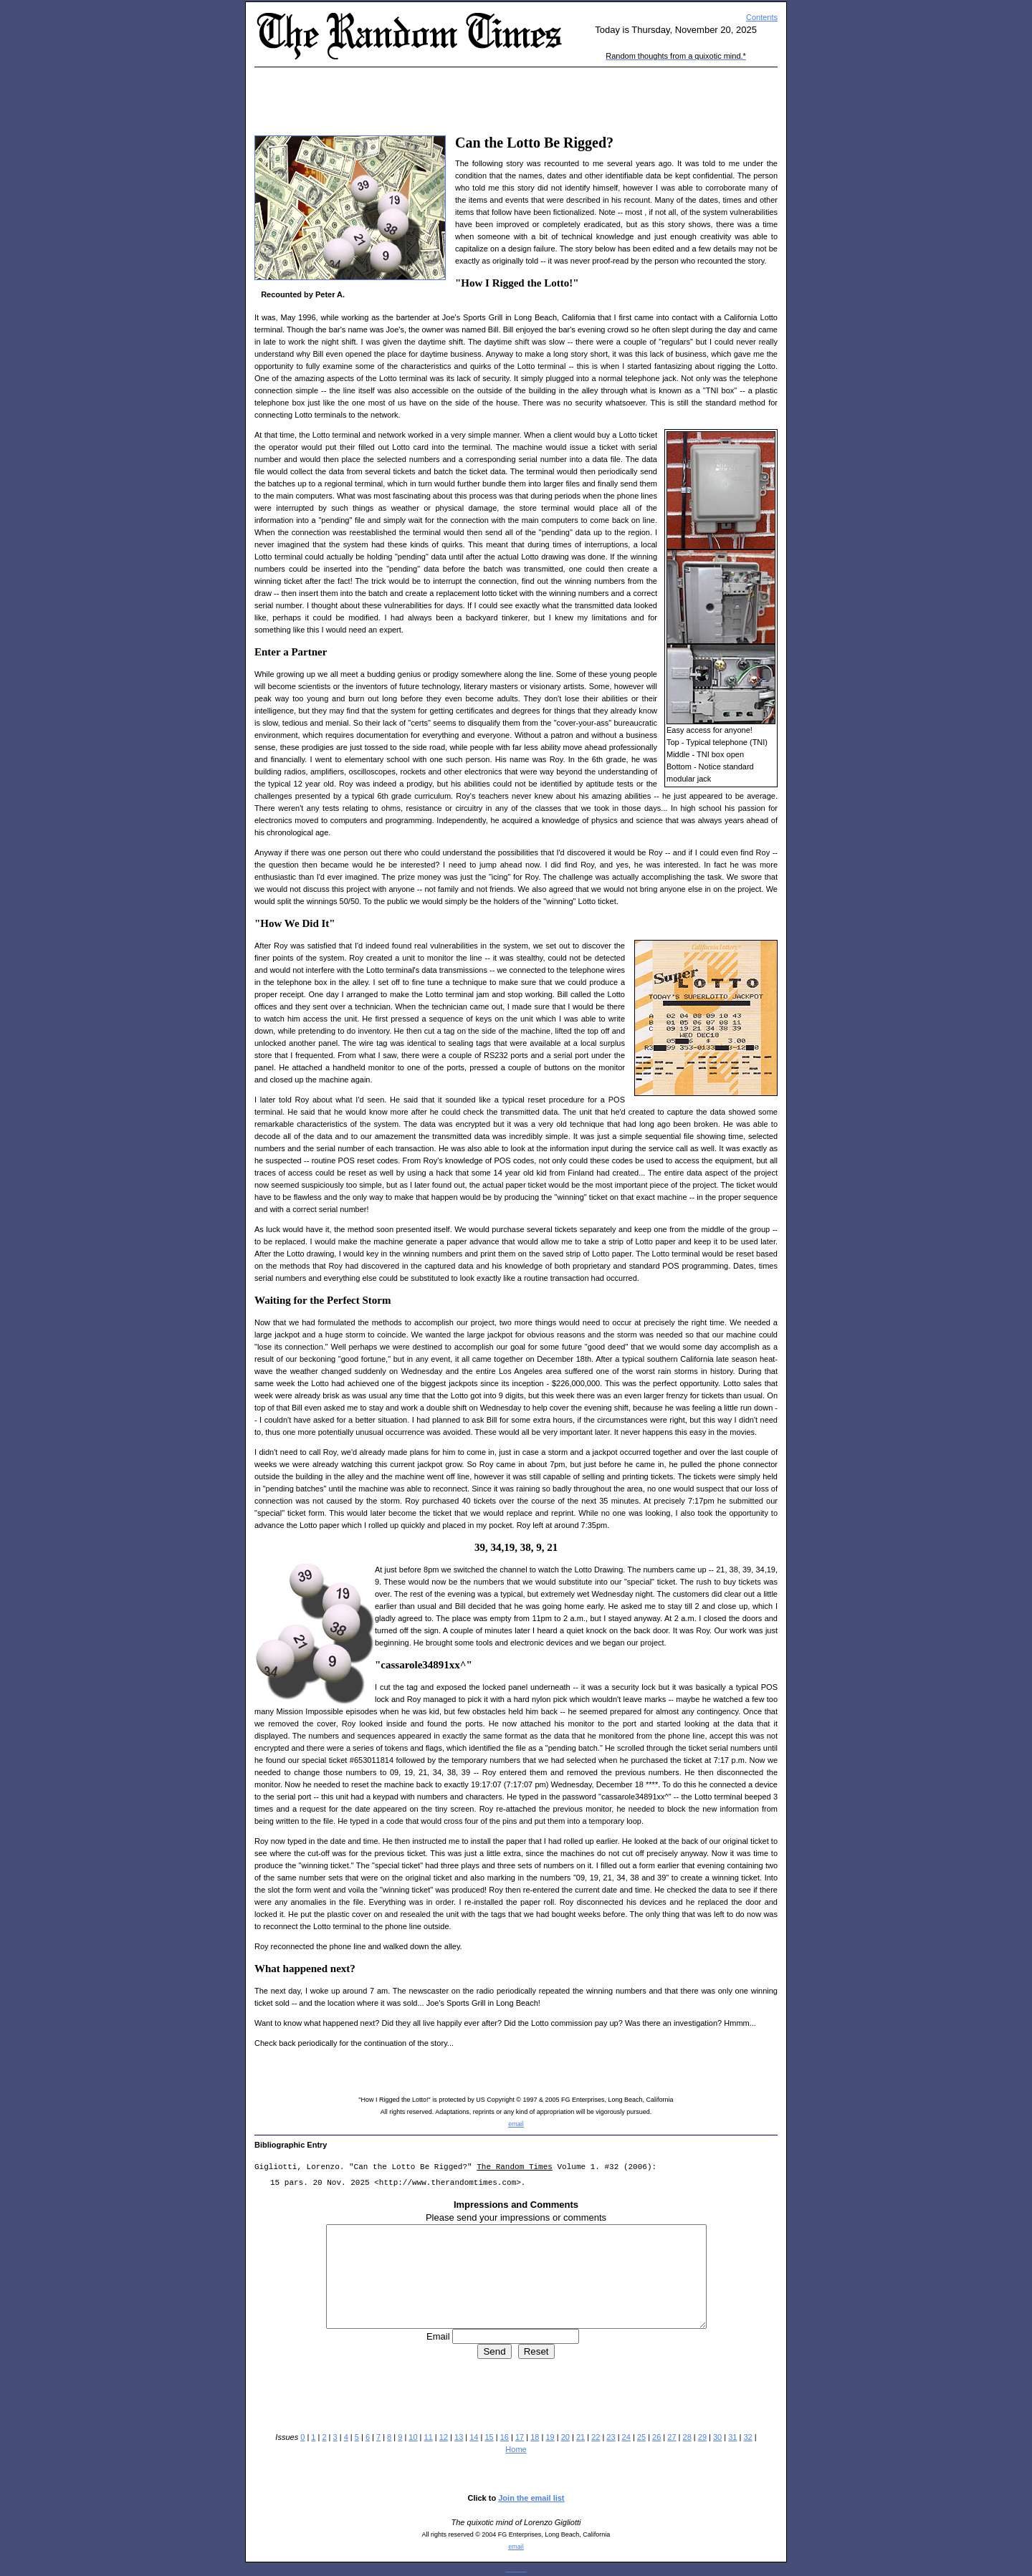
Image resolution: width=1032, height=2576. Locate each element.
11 (428, 2437)
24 (626, 2437)
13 (458, 2437)
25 (641, 2437)
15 (488, 2437)
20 (565, 2437)
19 (549, 2437)
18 (534, 2437)
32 (747, 2437)
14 (473, 2437)
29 (702, 2437)
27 (671, 2437)
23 (610, 2437)
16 (504, 2437)
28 (687, 2437)
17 (519, 2437)
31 (732, 2437)
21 (580, 2437)
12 (443, 2437)
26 (656, 2437)
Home (515, 2449)
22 (595, 2437)
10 (412, 2437)
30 (717, 2437)
